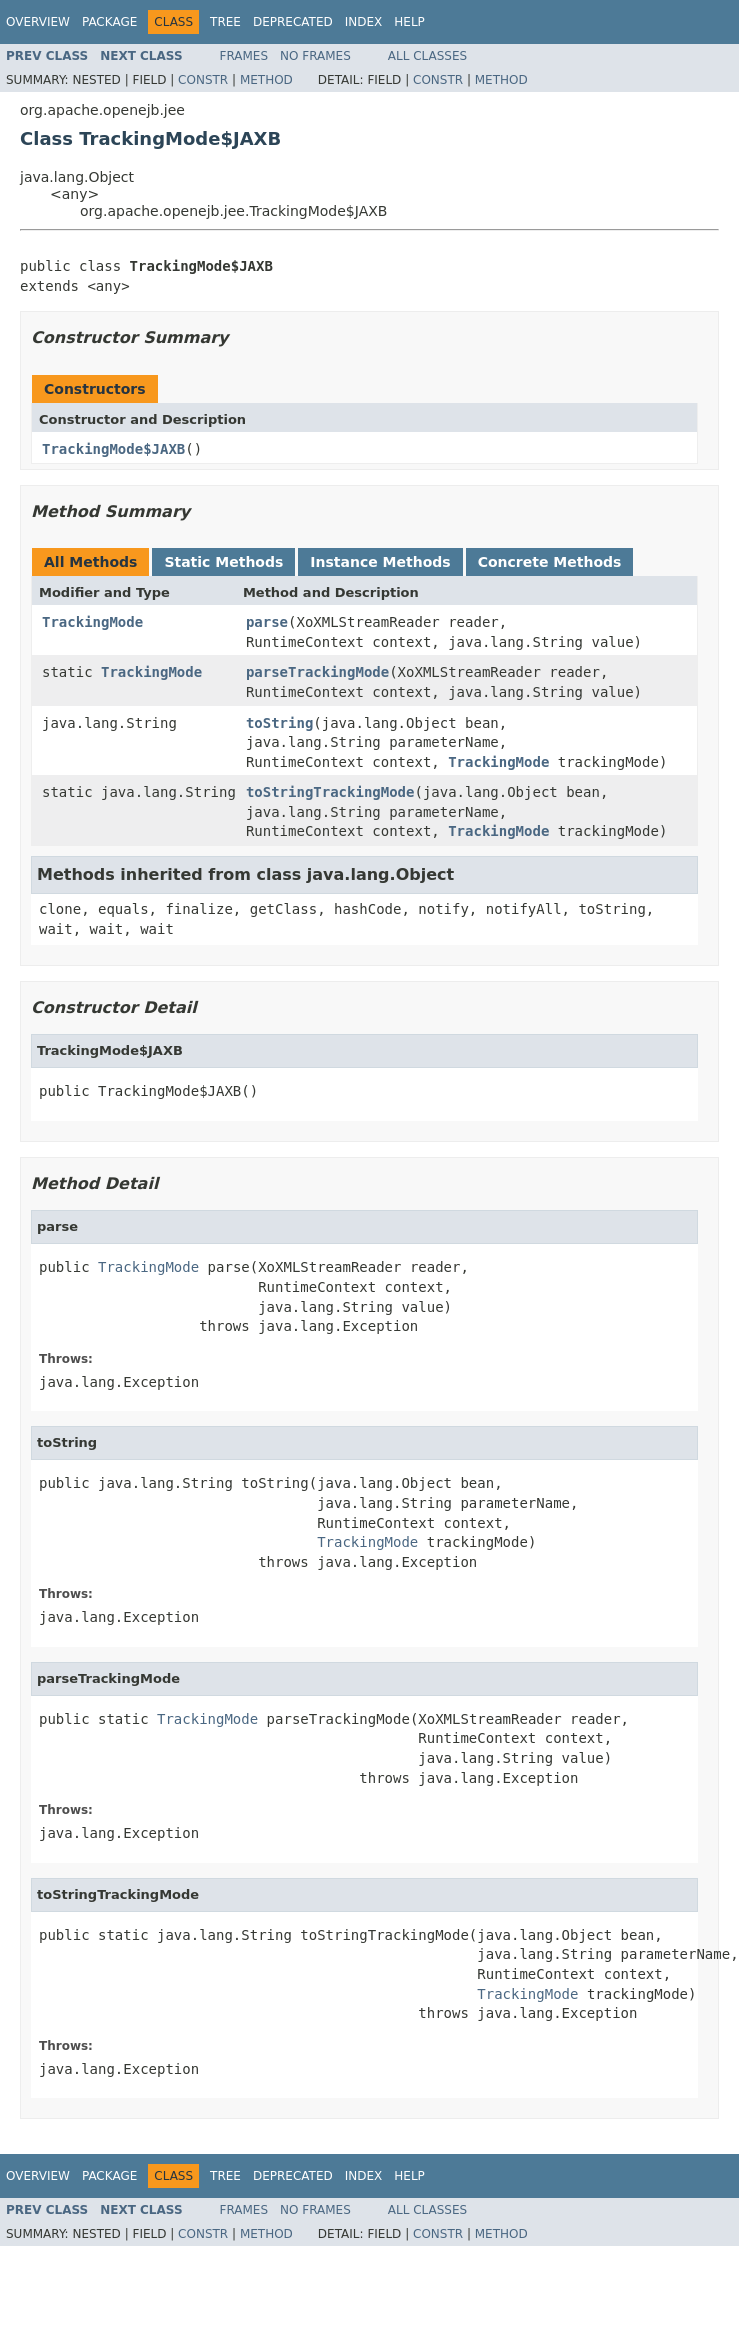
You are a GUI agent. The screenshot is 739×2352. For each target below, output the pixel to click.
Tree (225, 22)
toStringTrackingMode (330, 792)
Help (409, 22)
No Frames (315, 56)
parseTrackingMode (317, 672)
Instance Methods (380, 562)
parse (267, 622)
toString (279, 723)
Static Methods (223, 562)
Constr (203, 80)
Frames (244, 56)
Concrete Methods (550, 562)
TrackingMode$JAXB (113, 449)
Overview (38, 22)
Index (364, 22)
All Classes (427, 56)
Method (266, 80)
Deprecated (293, 22)
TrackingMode (92, 622)
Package (109, 22)
